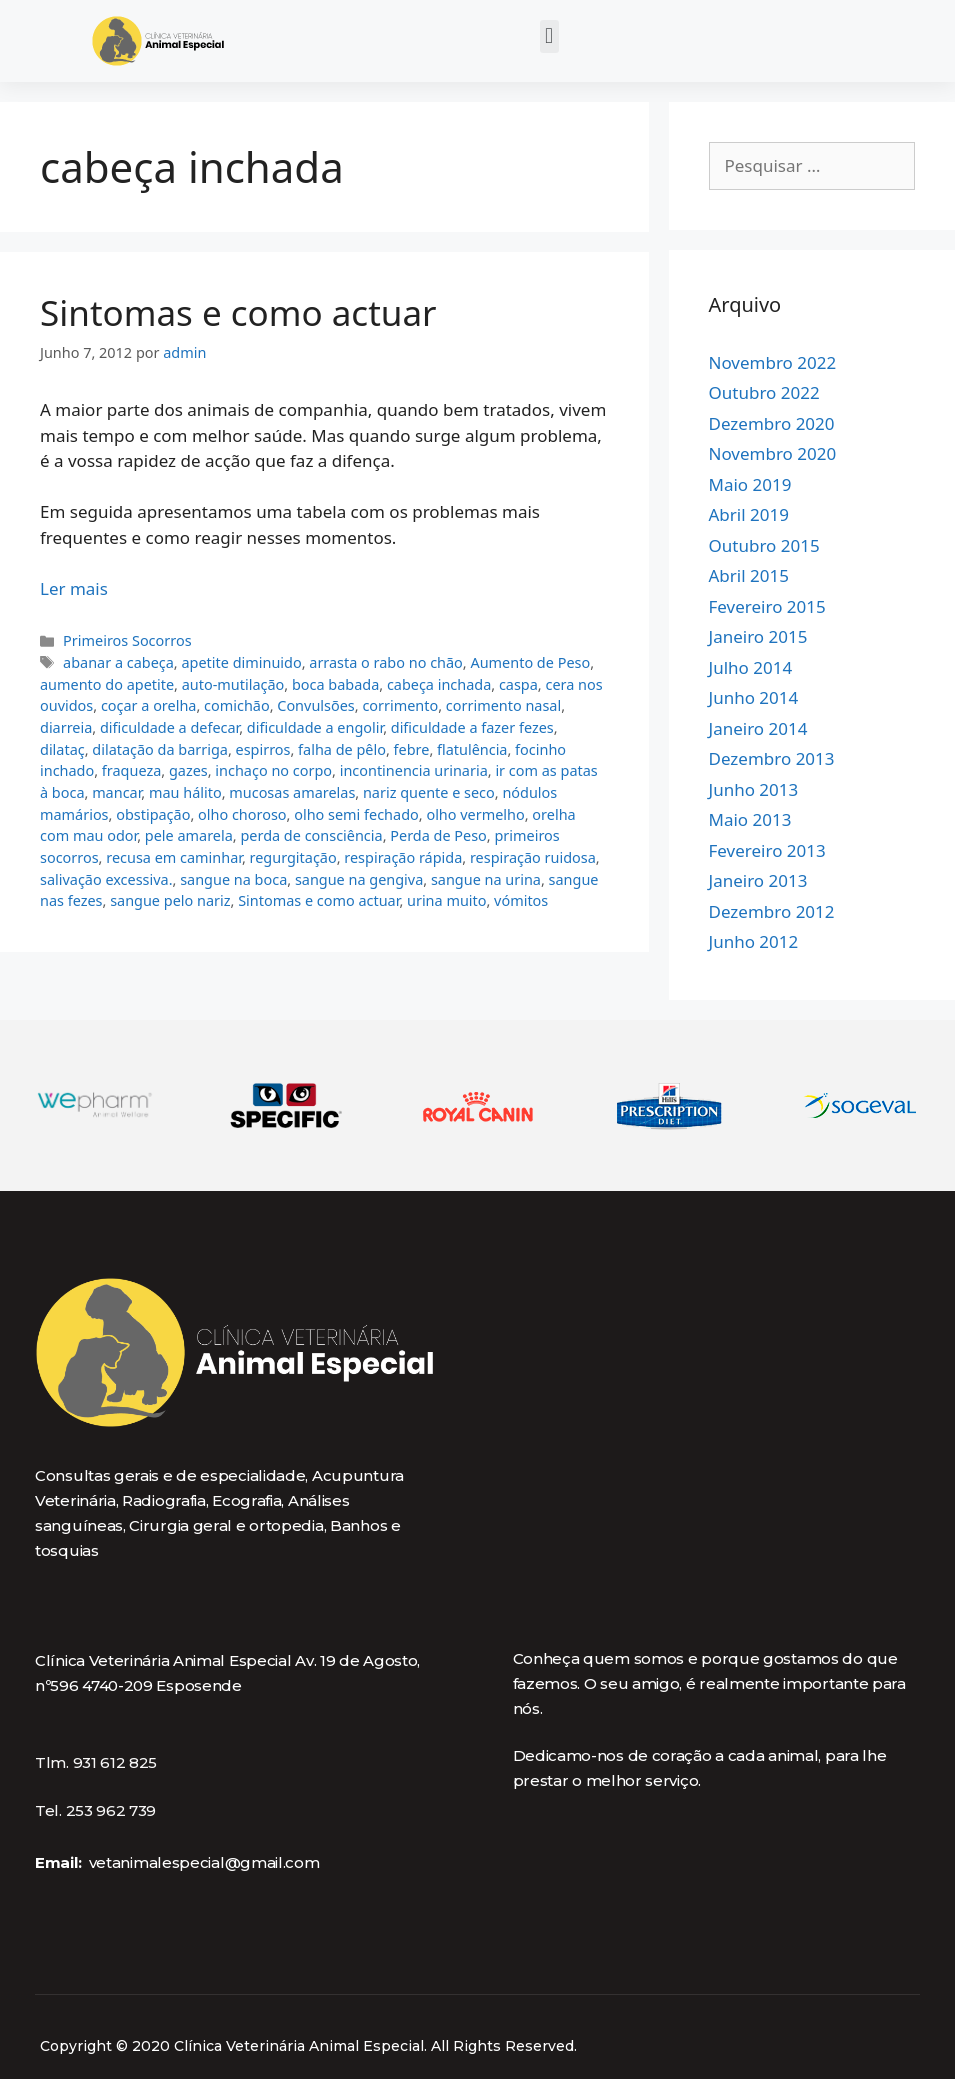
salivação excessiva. (106, 879)
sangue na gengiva (359, 879)
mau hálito (185, 792)
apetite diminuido (241, 662)
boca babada (335, 684)
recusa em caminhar (174, 857)
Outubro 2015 (764, 545)
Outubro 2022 (764, 392)
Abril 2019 (749, 514)
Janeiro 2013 (758, 880)
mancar (116, 792)
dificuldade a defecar (169, 727)
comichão (237, 705)
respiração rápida (403, 857)
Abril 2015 (749, 575)
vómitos (521, 900)
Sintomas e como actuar (238, 312)
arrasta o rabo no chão (386, 662)
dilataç (62, 749)
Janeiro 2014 (758, 728)
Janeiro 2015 (758, 636)
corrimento (400, 705)
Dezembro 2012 (772, 911)
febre (412, 749)
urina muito (446, 900)
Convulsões (315, 705)
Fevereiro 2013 (767, 850)
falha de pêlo (342, 749)
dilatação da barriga (160, 749)
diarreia (66, 727)
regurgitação (293, 857)
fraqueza (131, 770)
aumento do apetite (107, 684)
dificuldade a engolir (315, 727)
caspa (518, 684)
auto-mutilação (233, 684)
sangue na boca (233, 879)
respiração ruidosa (533, 857)
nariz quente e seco (429, 792)
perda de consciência (311, 835)
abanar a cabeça (118, 662)
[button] (549, 36)
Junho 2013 (754, 789)
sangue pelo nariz (170, 900)
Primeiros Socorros (127, 640)
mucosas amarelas (292, 792)
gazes (188, 770)
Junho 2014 (754, 697)
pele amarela (189, 835)
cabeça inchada (439, 684)
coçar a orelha (149, 705)
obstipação (153, 814)
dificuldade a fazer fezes (472, 727)
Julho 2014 (751, 667)
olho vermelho (475, 814)
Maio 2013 (750, 819)
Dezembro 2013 (772, 758)
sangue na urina (486, 879)
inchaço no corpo (273, 770)
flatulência (472, 749)
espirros (263, 749)
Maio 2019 (750, 484)
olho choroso (242, 814)
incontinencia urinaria (414, 770)
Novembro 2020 (773, 453)
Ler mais (74, 588)
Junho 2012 (754, 941)
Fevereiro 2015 (767, 606)
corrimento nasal (503, 705)
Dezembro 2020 (772, 423)
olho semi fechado (356, 814)
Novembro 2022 (773, 362)
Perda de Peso (438, 835)
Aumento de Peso (530, 662)
